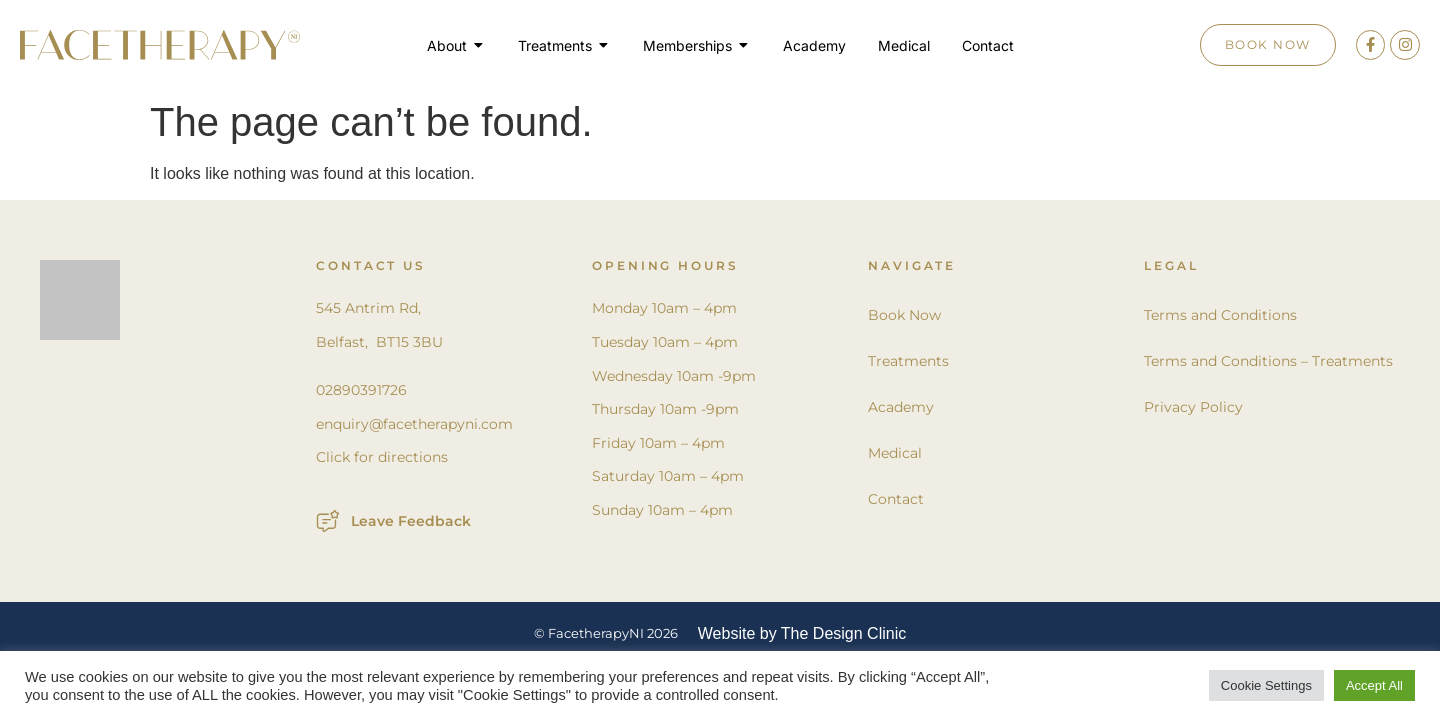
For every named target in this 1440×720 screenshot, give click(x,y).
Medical (895, 453)
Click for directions (382, 457)
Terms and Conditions (1220, 315)
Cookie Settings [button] (1266, 685)
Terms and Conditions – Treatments (1268, 361)
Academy (901, 407)
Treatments (908, 361)
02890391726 (361, 390)
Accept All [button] (1374, 685)
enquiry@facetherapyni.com (414, 424)
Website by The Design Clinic (802, 633)
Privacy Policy (1193, 407)
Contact (896, 499)
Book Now (904, 315)
